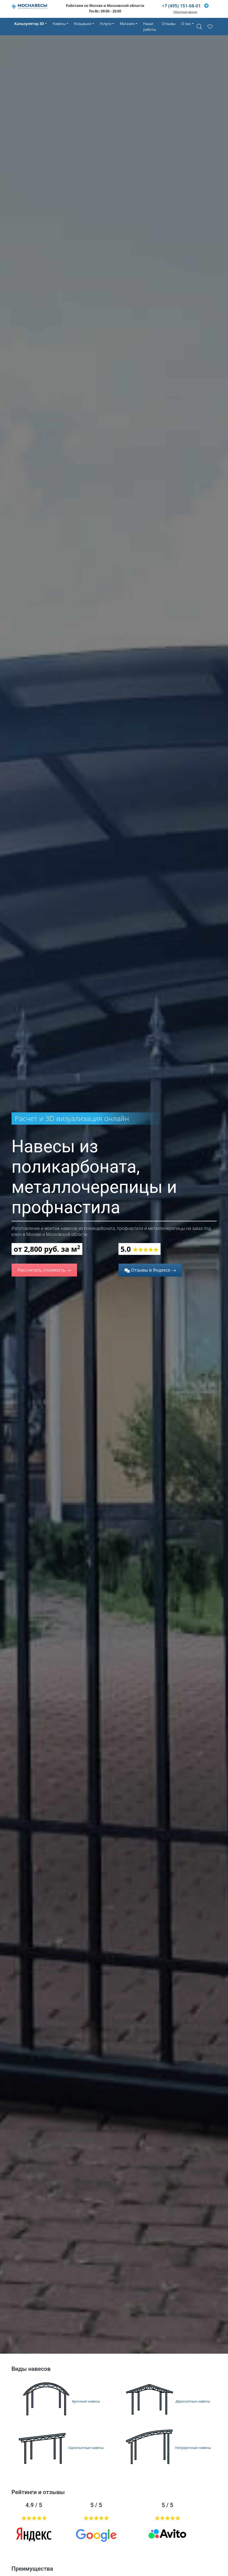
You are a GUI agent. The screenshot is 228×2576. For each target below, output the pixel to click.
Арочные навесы (86, 2406)
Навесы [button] (59, 29)
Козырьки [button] (82, 29)
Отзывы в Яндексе (150, 1275)
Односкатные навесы (85, 2452)
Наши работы (149, 32)
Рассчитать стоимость (44, 1275)
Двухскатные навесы (193, 2406)
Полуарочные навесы (193, 2452)
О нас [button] (186, 29)
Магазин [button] (127, 29)
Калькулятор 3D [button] (29, 29)
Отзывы (168, 29)
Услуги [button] (105, 29)
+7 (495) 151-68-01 (181, 6)
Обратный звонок (185, 12)
